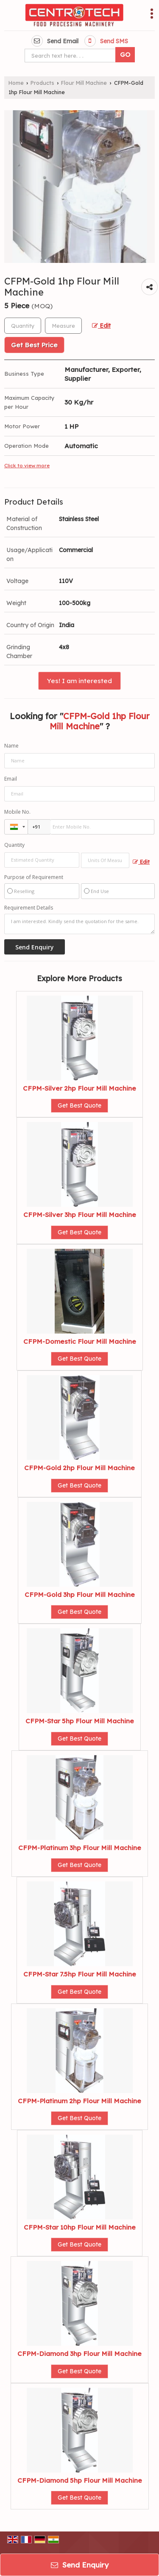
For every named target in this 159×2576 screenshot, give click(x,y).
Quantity (14, 844)
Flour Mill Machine (84, 82)
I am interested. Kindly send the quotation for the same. (79, 924)
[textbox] (63, 326)
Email (10, 778)
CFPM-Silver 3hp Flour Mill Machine (79, 1215)
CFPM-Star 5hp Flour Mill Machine (79, 1721)
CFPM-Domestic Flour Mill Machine (79, 1341)
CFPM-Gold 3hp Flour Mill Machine (80, 1595)
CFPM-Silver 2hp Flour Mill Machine (79, 1088)
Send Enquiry (80, 2564)
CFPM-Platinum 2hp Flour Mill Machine (79, 2101)
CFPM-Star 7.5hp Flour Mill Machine (79, 1974)
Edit (101, 325)
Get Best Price (34, 345)
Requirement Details (28, 908)
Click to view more (27, 465)
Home (16, 82)
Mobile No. (17, 811)
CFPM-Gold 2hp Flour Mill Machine (79, 1468)
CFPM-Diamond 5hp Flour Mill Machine (79, 2480)
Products (42, 82)
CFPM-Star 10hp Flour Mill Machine (80, 2227)
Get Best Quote (79, 1105)
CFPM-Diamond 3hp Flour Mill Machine (79, 2354)
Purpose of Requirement (33, 877)
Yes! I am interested (79, 681)
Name (11, 745)
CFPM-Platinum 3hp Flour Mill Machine (79, 1848)
